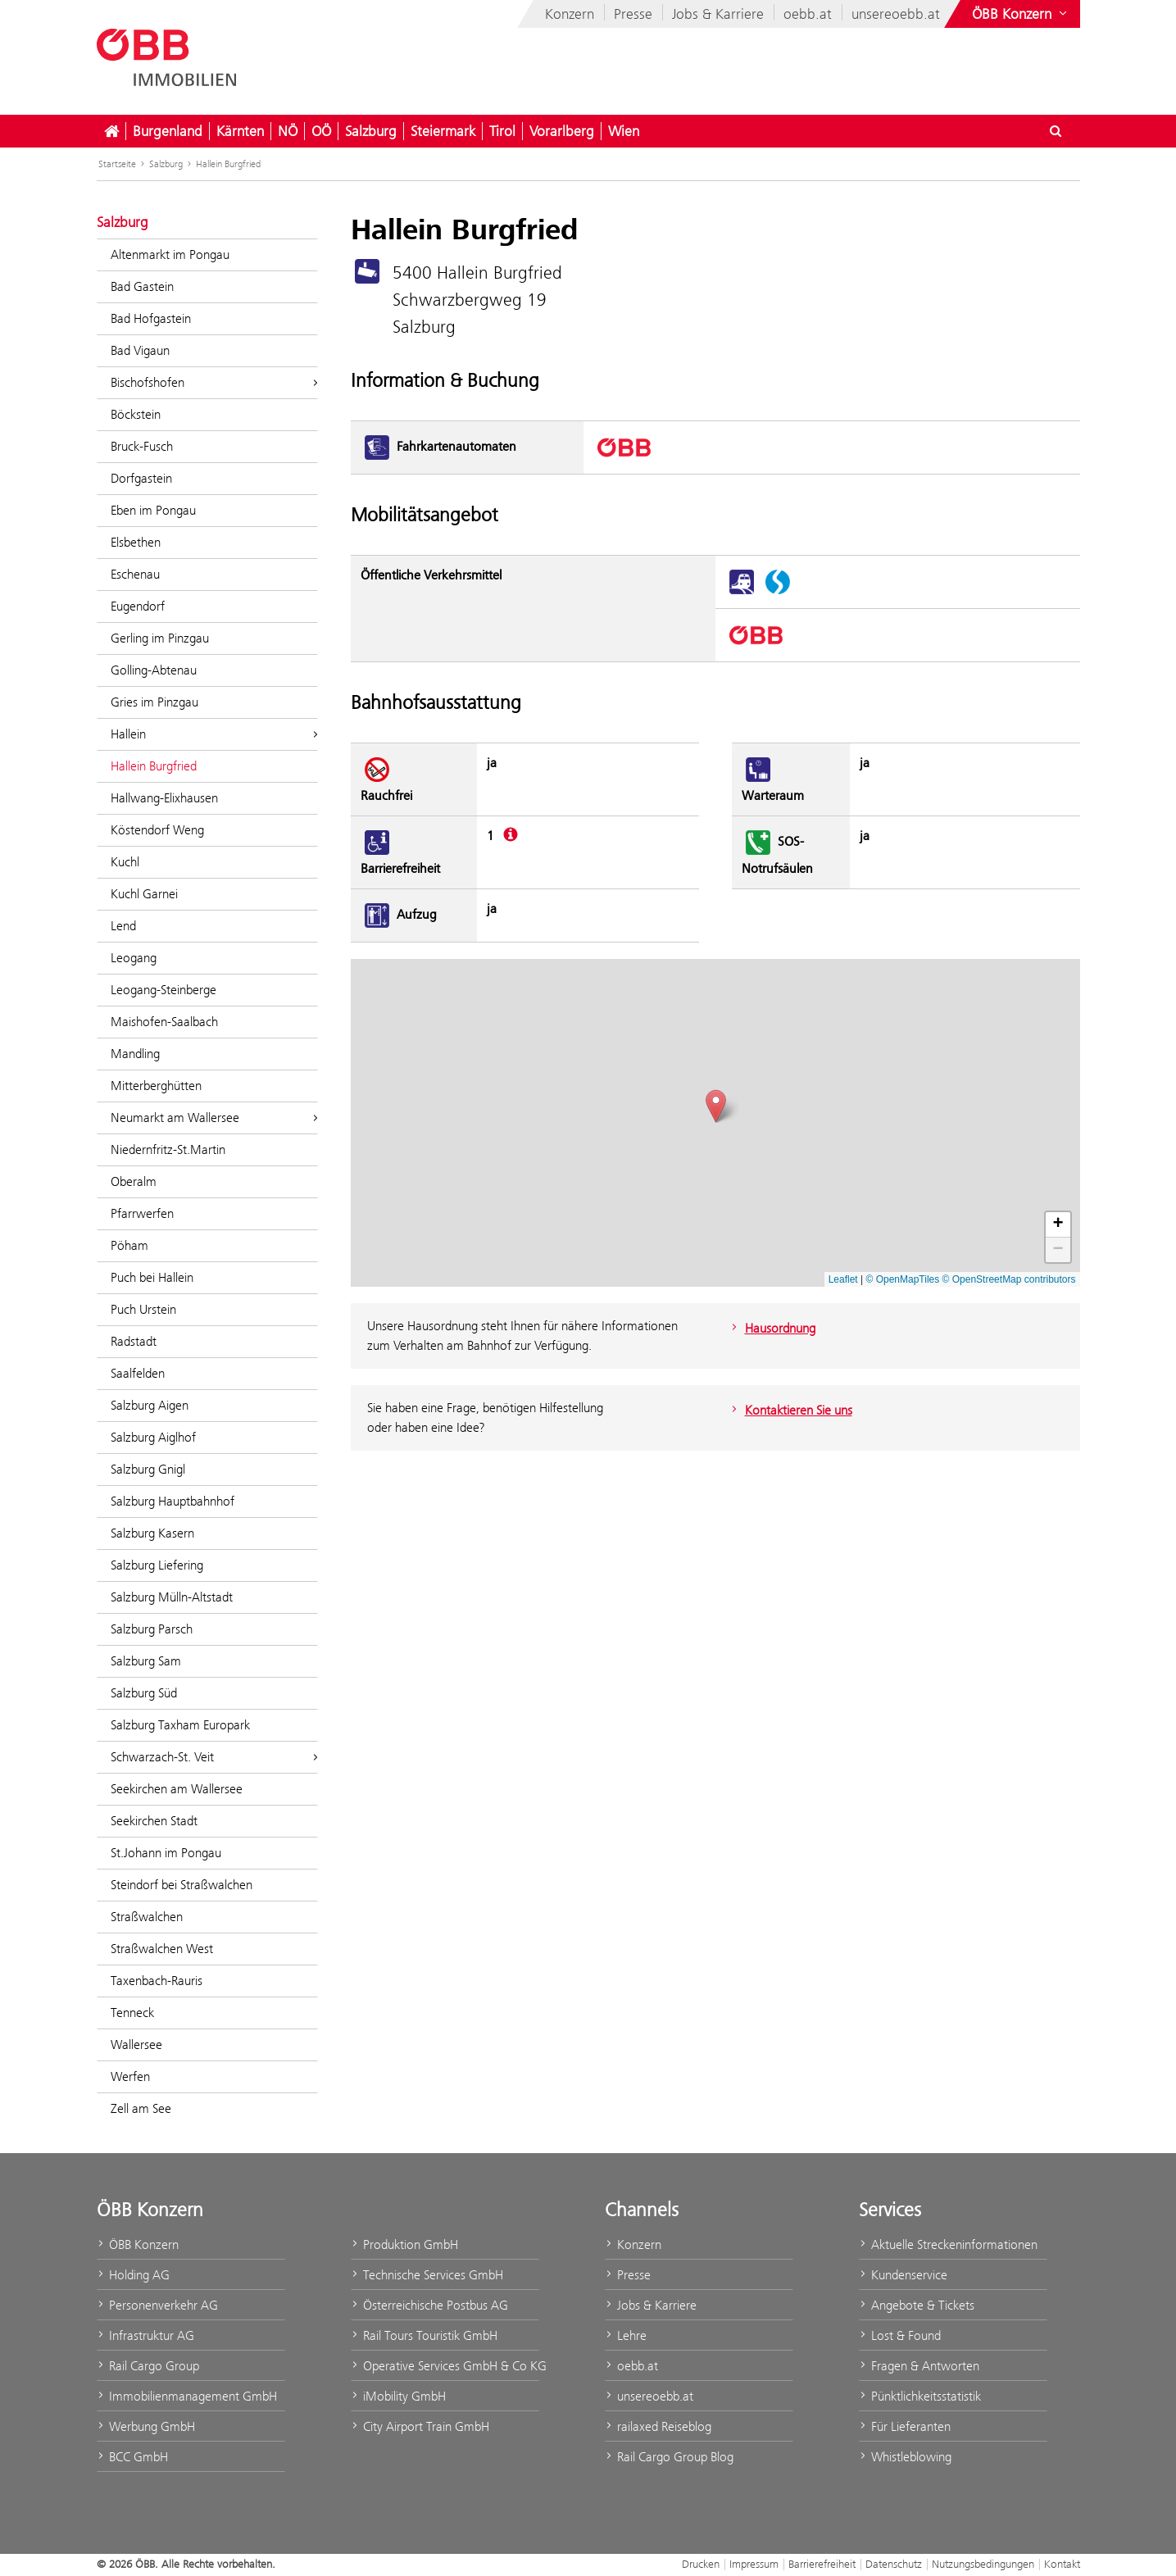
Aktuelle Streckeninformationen (948, 2244)
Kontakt (1062, 2563)
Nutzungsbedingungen (983, 2563)
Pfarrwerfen (142, 1213)
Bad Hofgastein (151, 318)
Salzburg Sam (146, 1661)
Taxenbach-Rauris (156, 1980)
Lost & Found (900, 2335)
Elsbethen (136, 542)
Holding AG (133, 2275)
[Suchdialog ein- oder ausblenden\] (1055, 131)
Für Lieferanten (905, 2426)
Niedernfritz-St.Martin (168, 1149)
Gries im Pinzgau (154, 702)
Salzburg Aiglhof (153, 1437)
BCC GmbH (132, 2457)
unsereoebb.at (895, 14)
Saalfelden (138, 1373)
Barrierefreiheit (822, 2563)
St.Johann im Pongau (166, 1852)
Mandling (135, 1053)
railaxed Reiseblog (658, 2426)
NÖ (287, 131)
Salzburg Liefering (157, 1565)
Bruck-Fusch (142, 446)
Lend (123, 926)
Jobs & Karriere (718, 14)
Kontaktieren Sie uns (790, 1410)
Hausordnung (771, 1328)
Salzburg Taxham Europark (180, 1725)
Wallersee (136, 2044)
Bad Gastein (142, 286)
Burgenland (167, 131)
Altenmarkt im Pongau (170, 254)
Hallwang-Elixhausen (164, 798)
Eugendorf (138, 606)
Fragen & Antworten (919, 2366)
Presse (633, 14)
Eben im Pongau (153, 510)
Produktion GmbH (404, 2244)
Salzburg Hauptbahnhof (172, 1501)
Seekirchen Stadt (154, 1821)
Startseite (117, 164)
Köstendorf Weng (157, 830)
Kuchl (125, 862)
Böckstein (136, 414)
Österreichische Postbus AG (429, 2305)
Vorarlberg (561, 131)
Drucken (701, 2563)
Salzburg (371, 131)
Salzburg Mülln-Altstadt (172, 1597)
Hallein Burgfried (228, 164)
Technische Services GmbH (427, 2275)
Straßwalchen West (162, 1948)
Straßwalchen (147, 1916)
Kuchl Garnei (144, 894)
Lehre (626, 2335)
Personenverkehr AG (157, 2305)
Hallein (214, 734)
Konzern (569, 14)
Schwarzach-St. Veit (214, 1757)
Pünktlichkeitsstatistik (920, 2396)
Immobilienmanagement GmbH (187, 2396)
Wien (623, 131)
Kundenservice (903, 2275)
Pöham (129, 1245)
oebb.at (807, 14)
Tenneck (132, 2012)
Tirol (502, 131)
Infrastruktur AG (145, 2335)
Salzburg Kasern (152, 1533)
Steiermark (443, 131)
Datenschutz (893, 2563)
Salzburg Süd (144, 1693)
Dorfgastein (141, 478)
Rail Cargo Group (148, 2366)
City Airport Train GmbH (420, 2426)
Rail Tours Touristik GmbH (424, 2335)
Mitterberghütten (156, 1085)
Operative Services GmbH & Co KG (445, 2366)
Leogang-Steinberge (163, 989)
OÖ (321, 131)
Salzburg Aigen (149, 1405)
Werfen (130, 2076)
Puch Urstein (143, 1309)
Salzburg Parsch (152, 1629)
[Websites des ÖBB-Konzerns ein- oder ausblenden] (1021, 14)
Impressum (754, 2563)
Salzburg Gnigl (148, 1469)
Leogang (134, 957)
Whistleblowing (905, 2457)
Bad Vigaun (140, 350)
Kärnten (240, 131)
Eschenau (135, 574)
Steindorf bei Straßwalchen (181, 1884)
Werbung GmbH (146, 2426)
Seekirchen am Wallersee (177, 1789)
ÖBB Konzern (138, 2244)
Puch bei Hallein (152, 1277)
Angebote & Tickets (916, 2305)
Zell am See (141, 2108)
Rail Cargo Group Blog (669, 2457)
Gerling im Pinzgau (160, 638)
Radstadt (134, 1341)
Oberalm (134, 1181)
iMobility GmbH (398, 2396)
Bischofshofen (214, 382)
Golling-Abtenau (154, 670)
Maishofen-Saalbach (164, 1021)
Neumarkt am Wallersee (214, 1117)
